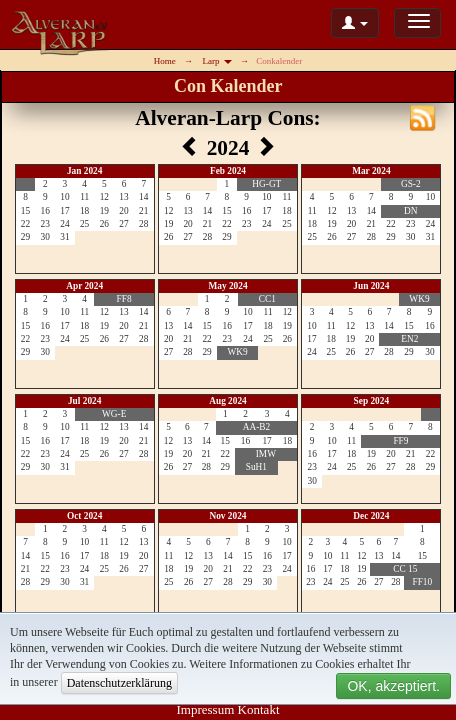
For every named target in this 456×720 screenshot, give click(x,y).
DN (410, 211)
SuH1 (256, 467)
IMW (266, 454)
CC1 (267, 299)
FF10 (422, 582)
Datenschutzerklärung (119, 683)
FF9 (400, 441)
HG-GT (266, 184)
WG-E (114, 414)
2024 (231, 148)
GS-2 (411, 184)
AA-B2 (256, 427)
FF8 (124, 299)
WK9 (237, 352)
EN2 (409, 339)
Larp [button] (217, 61)
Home (165, 61)
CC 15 (405, 569)
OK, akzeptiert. (393, 686)
